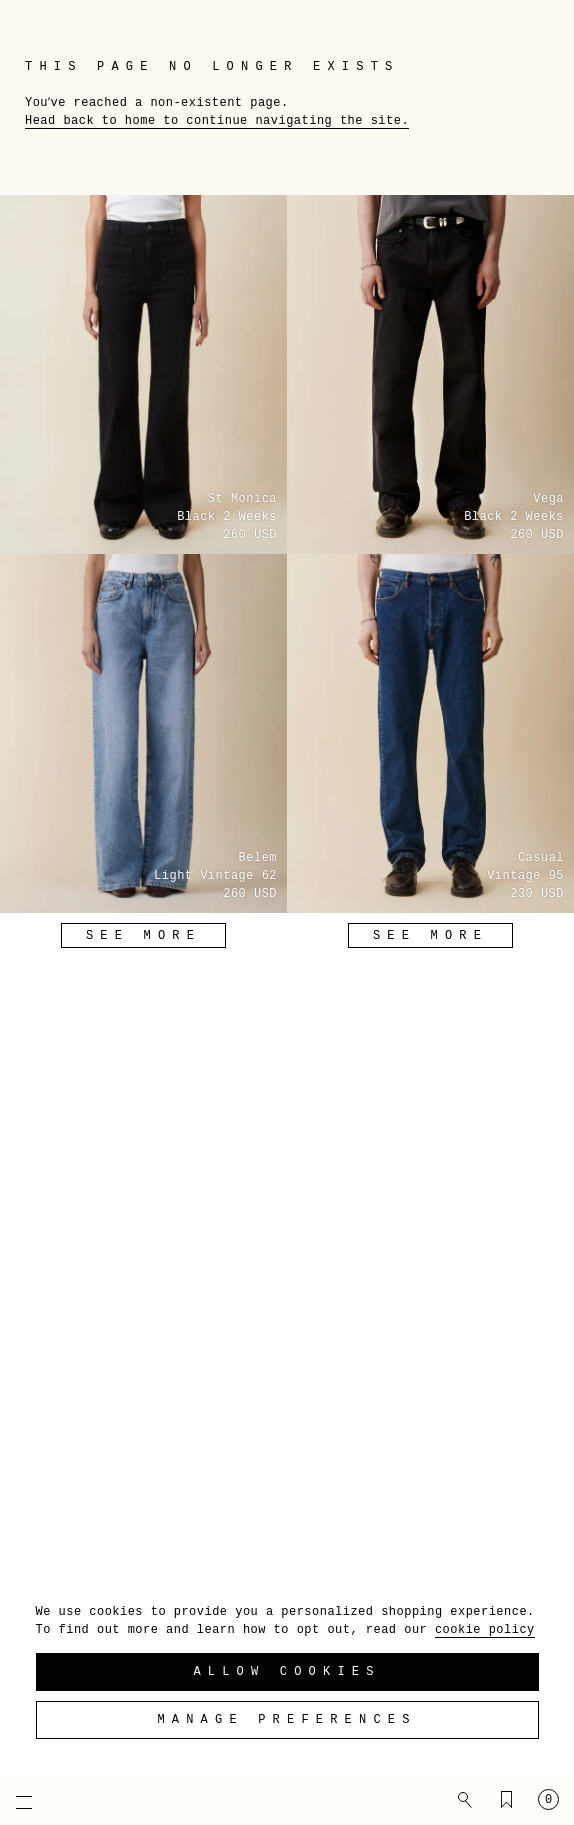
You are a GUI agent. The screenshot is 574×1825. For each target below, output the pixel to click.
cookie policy (485, 1630)
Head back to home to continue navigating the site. (217, 121)
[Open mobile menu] (15, 1802)
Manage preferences (286, 1720)
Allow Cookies (286, 1672)
